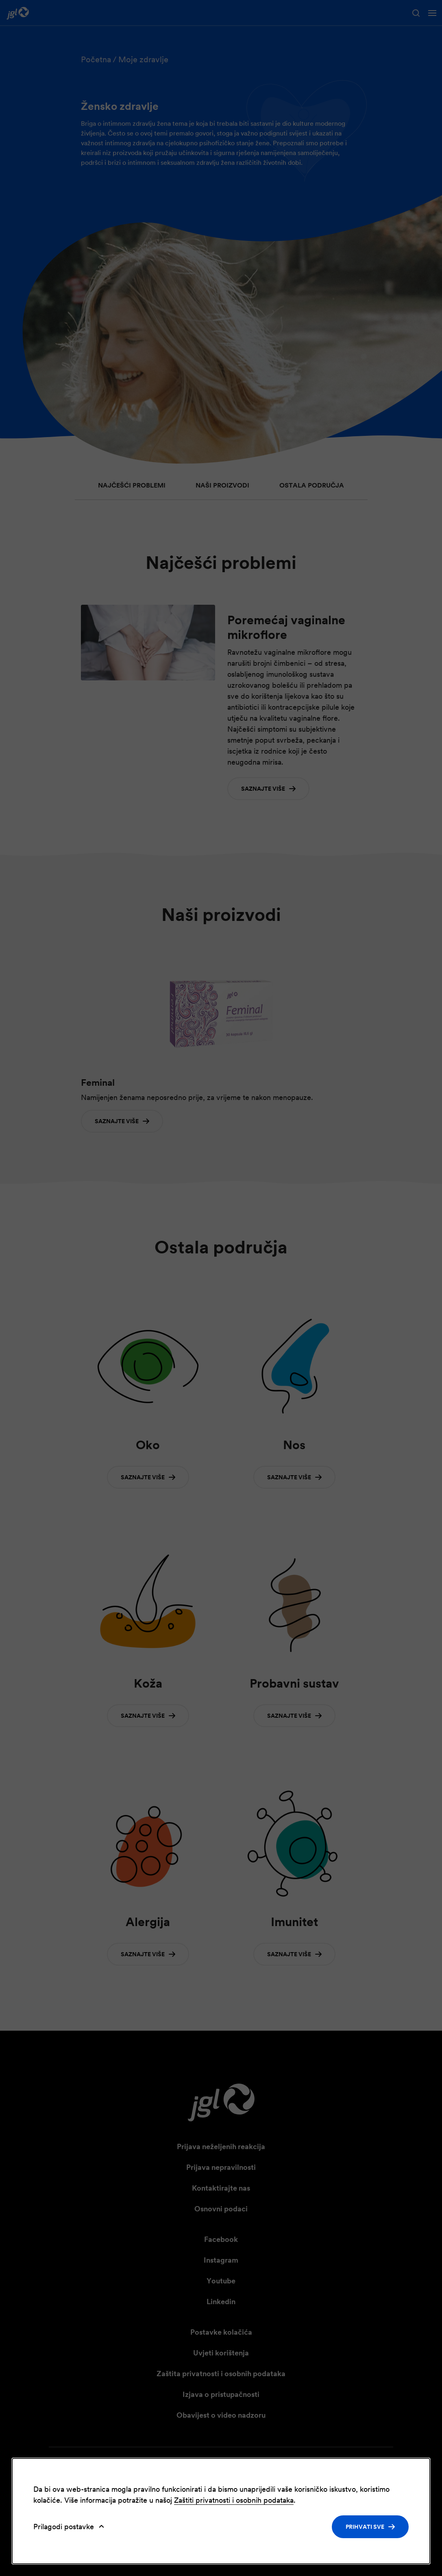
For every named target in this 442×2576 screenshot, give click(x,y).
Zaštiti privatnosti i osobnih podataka (234, 2500)
